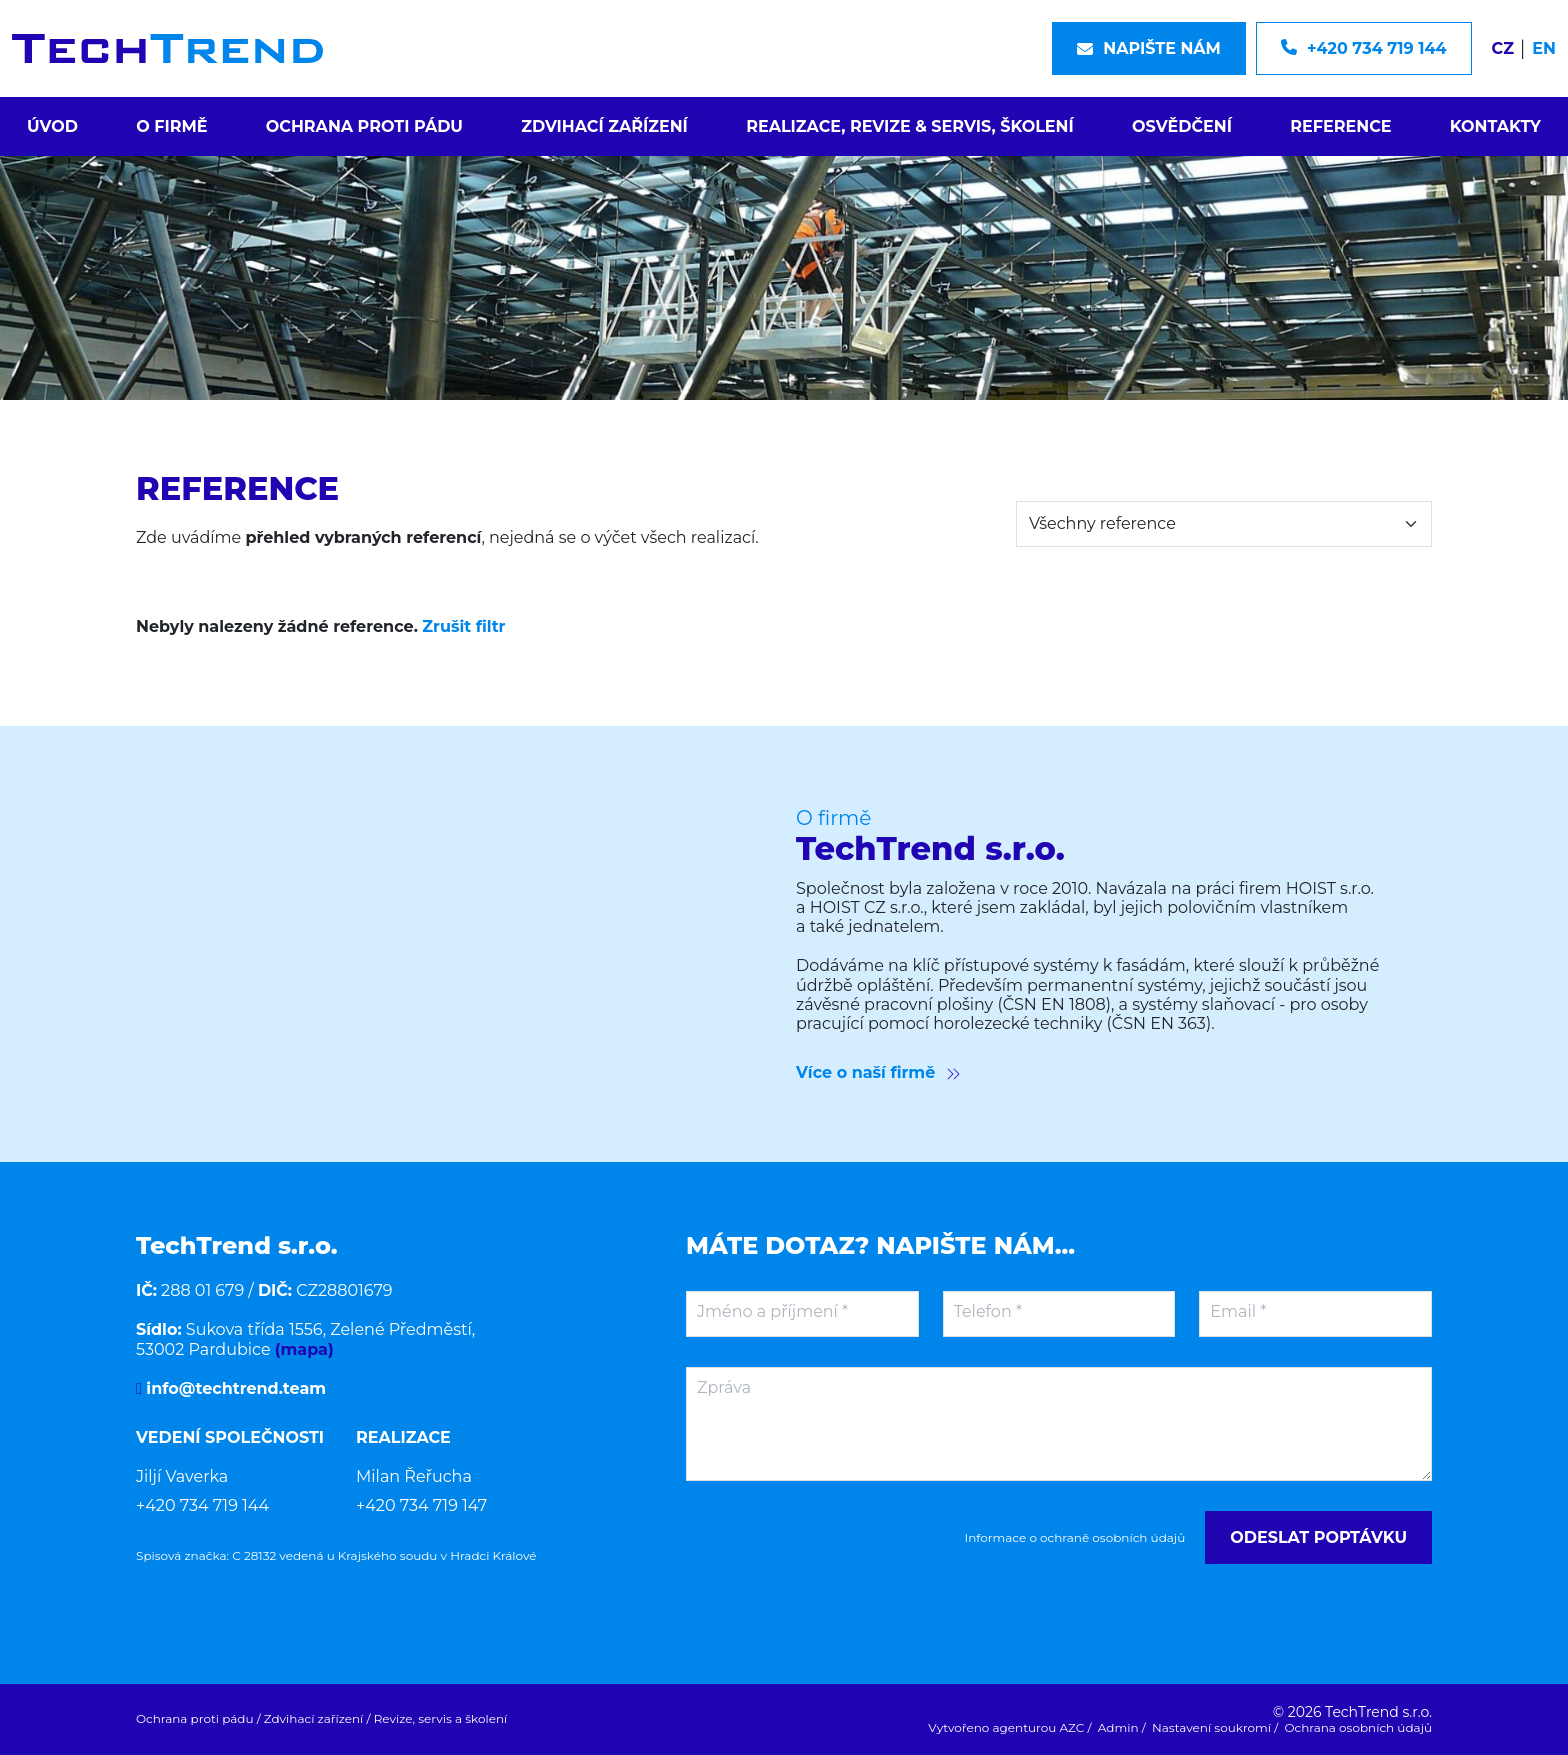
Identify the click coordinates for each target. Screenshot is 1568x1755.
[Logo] (167, 48)
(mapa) (304, 1349)
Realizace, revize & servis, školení (910, 126)
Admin (1118, 1727)
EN (1544, 48)
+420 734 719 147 (421, 1505)
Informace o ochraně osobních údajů (1075, 1538)
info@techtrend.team (234, 1388)
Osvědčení (1182, 126)
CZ (1503, 48)
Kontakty (1495, 126)
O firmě (171, 126)
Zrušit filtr (463, 626)
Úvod (52, 126)
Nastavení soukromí (1211, 1727)
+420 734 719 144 (202, 1505)
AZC (1072, 1727)
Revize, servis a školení (441, 1718)
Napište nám (1149, 48)
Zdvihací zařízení (604, 126)
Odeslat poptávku (1318, 1537)
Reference (1340, 126)
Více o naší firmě (878, 1072)
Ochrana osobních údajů (1358, 1727)
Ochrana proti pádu (364, 126)
